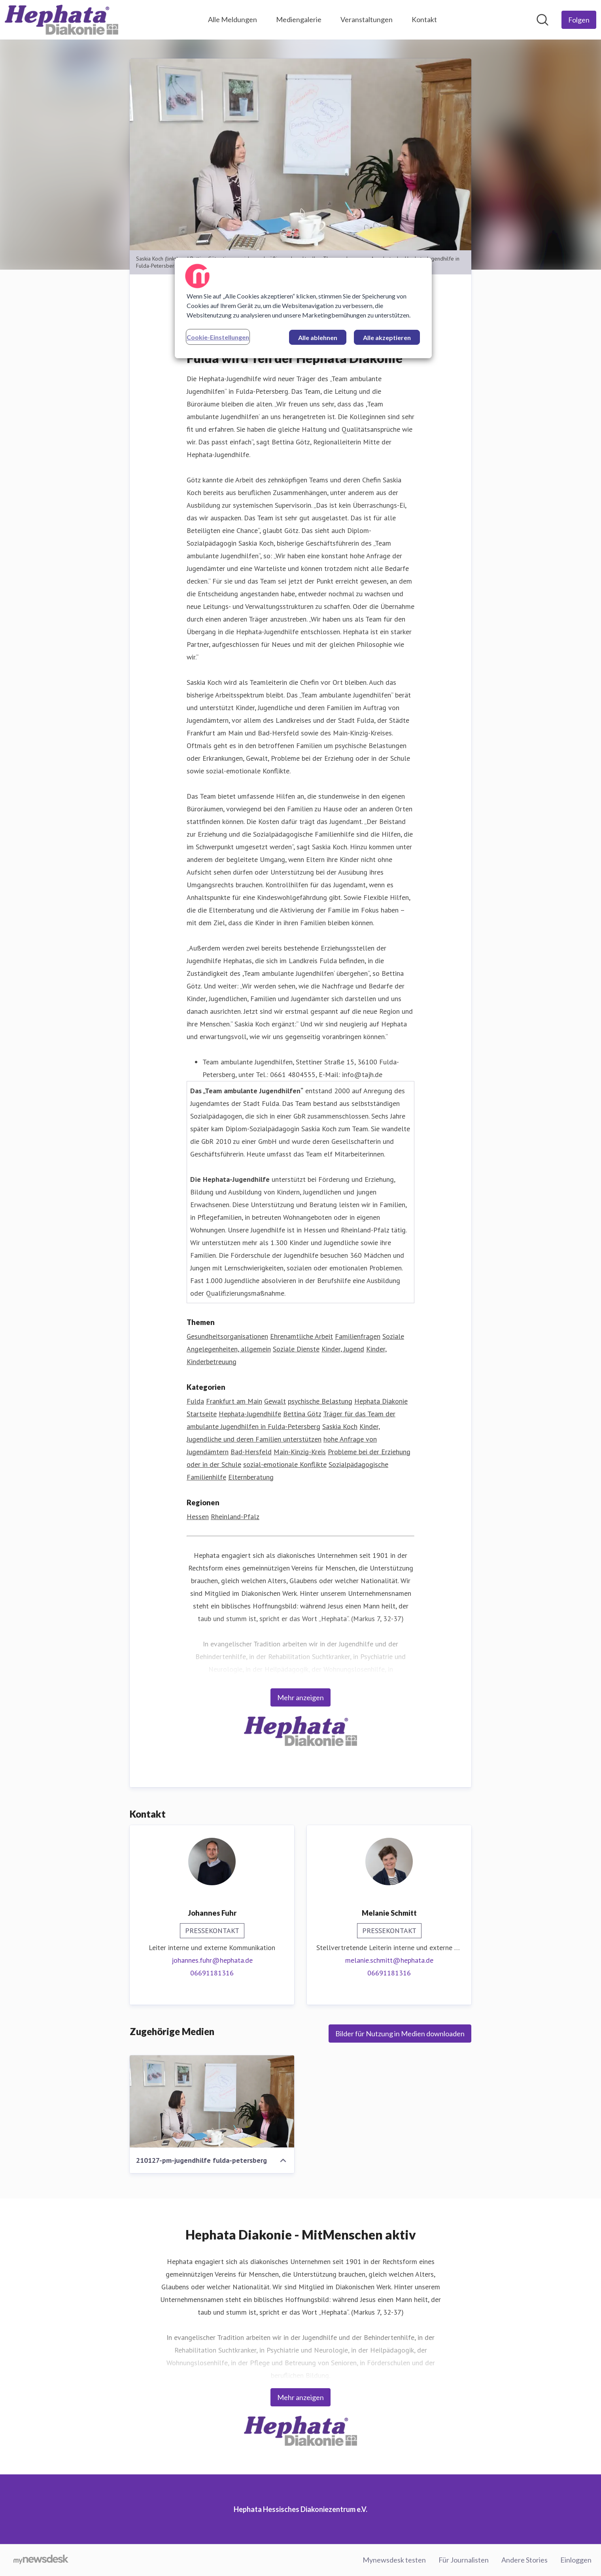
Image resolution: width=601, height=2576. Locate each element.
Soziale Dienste (296, 1348)
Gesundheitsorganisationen (227, 1336)
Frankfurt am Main (234, 1401)
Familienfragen (357, 1336)
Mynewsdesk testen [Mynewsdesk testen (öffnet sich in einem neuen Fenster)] (394, 2559)
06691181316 (212, 1972)
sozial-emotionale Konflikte (285, 1464)
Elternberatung (251, 1477)
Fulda (195, 1401)
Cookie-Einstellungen (218, 337)
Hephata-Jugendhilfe (250, 1413)
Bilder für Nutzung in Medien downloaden (400, 2033)
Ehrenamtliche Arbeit (301, 1336)
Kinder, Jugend (342, 1348)
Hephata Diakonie (381, 1401)
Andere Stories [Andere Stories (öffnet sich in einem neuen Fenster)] (524, 2559)
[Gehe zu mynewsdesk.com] (40, 2560)
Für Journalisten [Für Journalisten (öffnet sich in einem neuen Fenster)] (463, 2559)
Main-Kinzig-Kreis (300, 1451)
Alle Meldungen (232, 19)
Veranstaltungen (366, 19)
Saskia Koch (339, 1426)
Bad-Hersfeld (251, 1451)
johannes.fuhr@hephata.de (212, 1960)
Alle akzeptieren (387, 337)
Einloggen (576, 2559)
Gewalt (275, 1401)
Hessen (198, 1516)
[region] (303, 308)
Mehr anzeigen (300, 1697)
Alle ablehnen (317, 337)
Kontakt (424, 19)
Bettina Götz (302, 1413)
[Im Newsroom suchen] (542, 19)
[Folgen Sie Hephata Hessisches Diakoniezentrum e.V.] (578, 20)
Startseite (202, 1413)
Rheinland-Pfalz (235, 1516)
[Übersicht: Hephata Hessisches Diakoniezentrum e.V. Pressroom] (61, 20)
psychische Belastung (320, 1401)
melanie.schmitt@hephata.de (389, 1960)
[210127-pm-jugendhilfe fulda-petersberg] (212, 2101)
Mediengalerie (298, 19)
